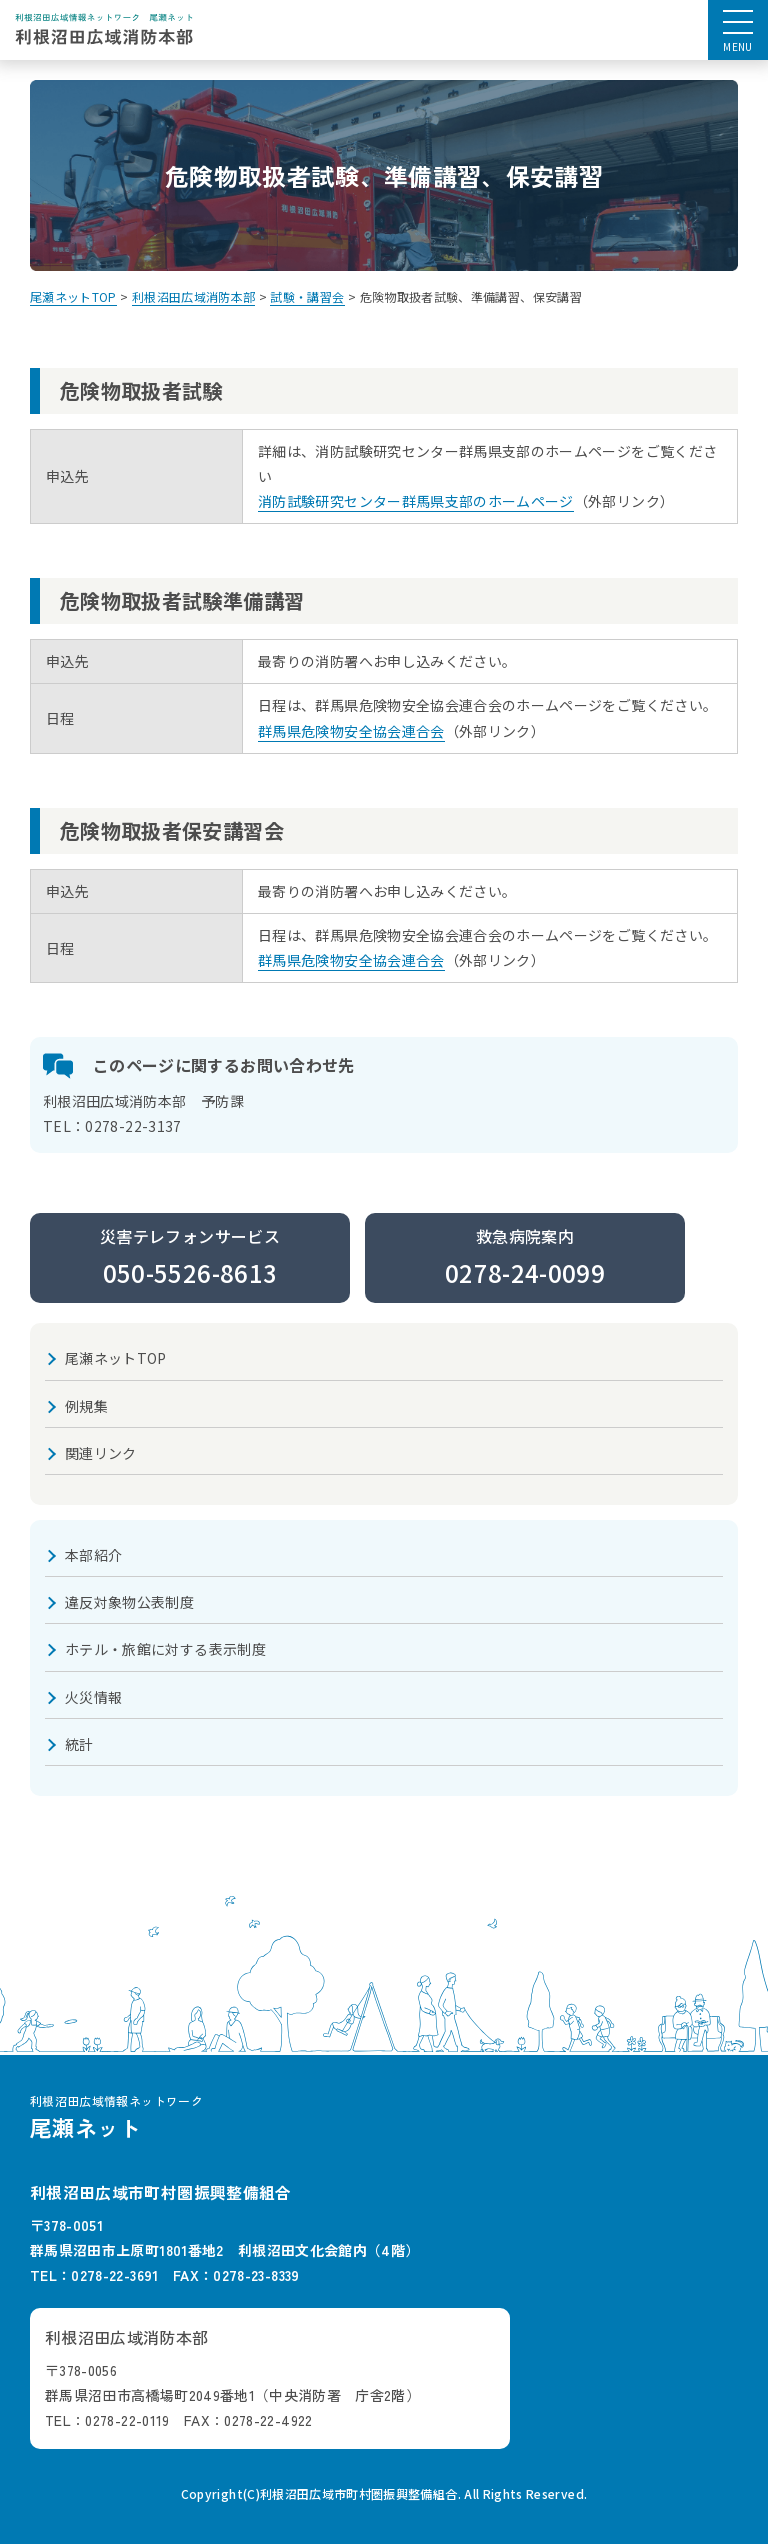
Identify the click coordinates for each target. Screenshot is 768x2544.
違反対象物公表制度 (129, 1602)
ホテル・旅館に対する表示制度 (165, 1649)
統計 (79, 1744)
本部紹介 (93, 1555)
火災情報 (93, 1697)
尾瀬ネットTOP (116, 1358)
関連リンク (101, 1453)
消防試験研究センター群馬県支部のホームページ (416, 501)
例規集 (86, 1406)
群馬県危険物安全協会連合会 (351, 731)
